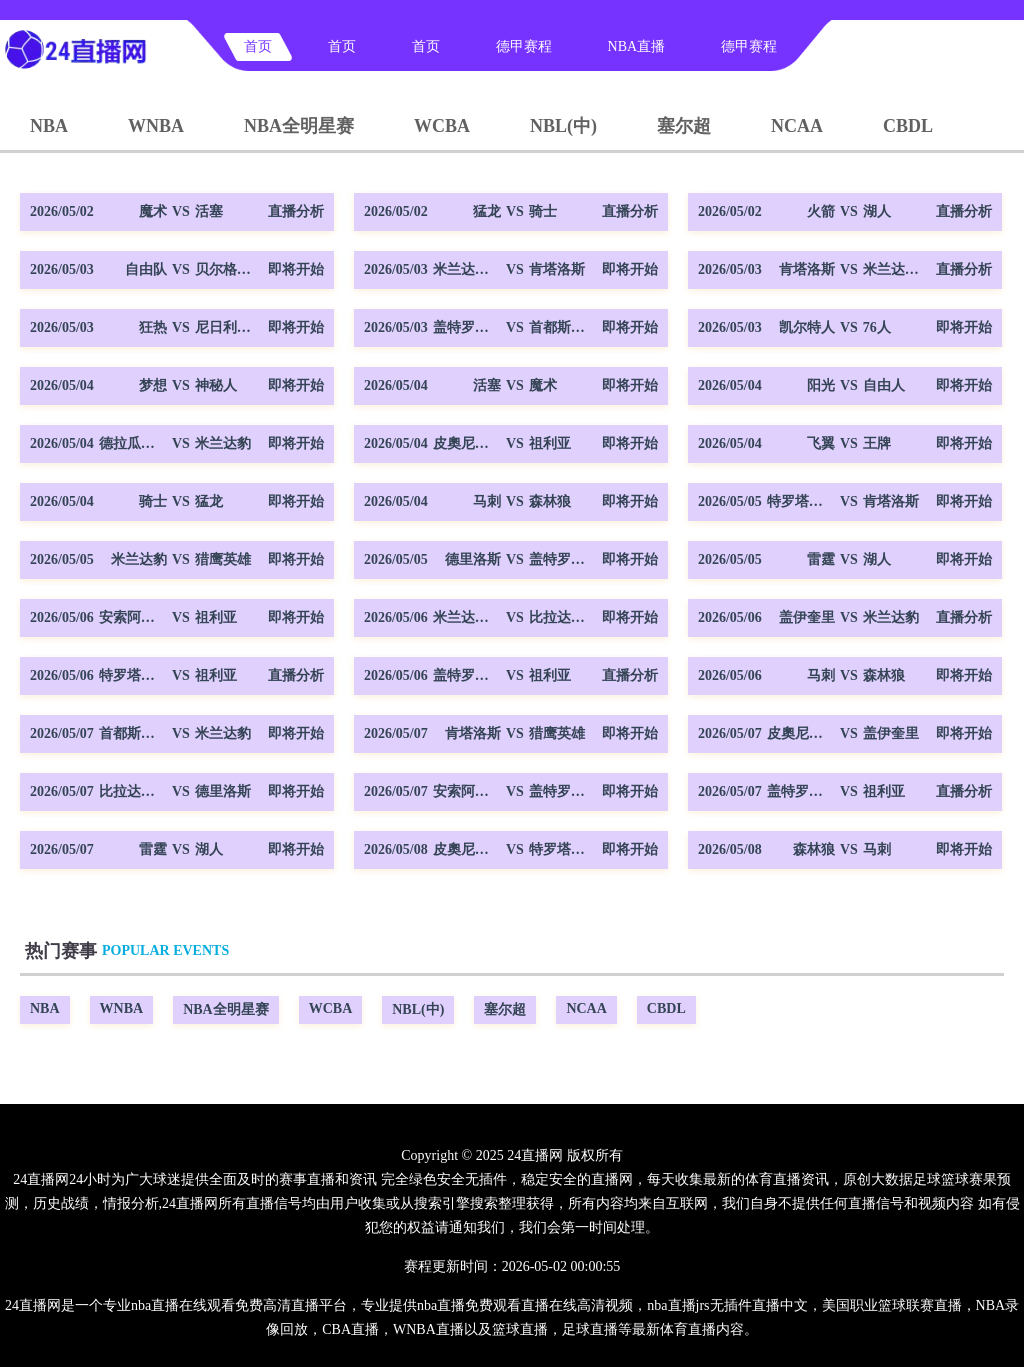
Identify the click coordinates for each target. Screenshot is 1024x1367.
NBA (49, 126)
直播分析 (296, 211)
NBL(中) (563, 126)
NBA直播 (637, 46)
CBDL (908, 126)
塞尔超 (684, 126)
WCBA (442, 126)
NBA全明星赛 (299, 126)
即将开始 (296, 269)
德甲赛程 (524, 46)
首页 (258, 46)
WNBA (156, 126)
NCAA (797, 126)
